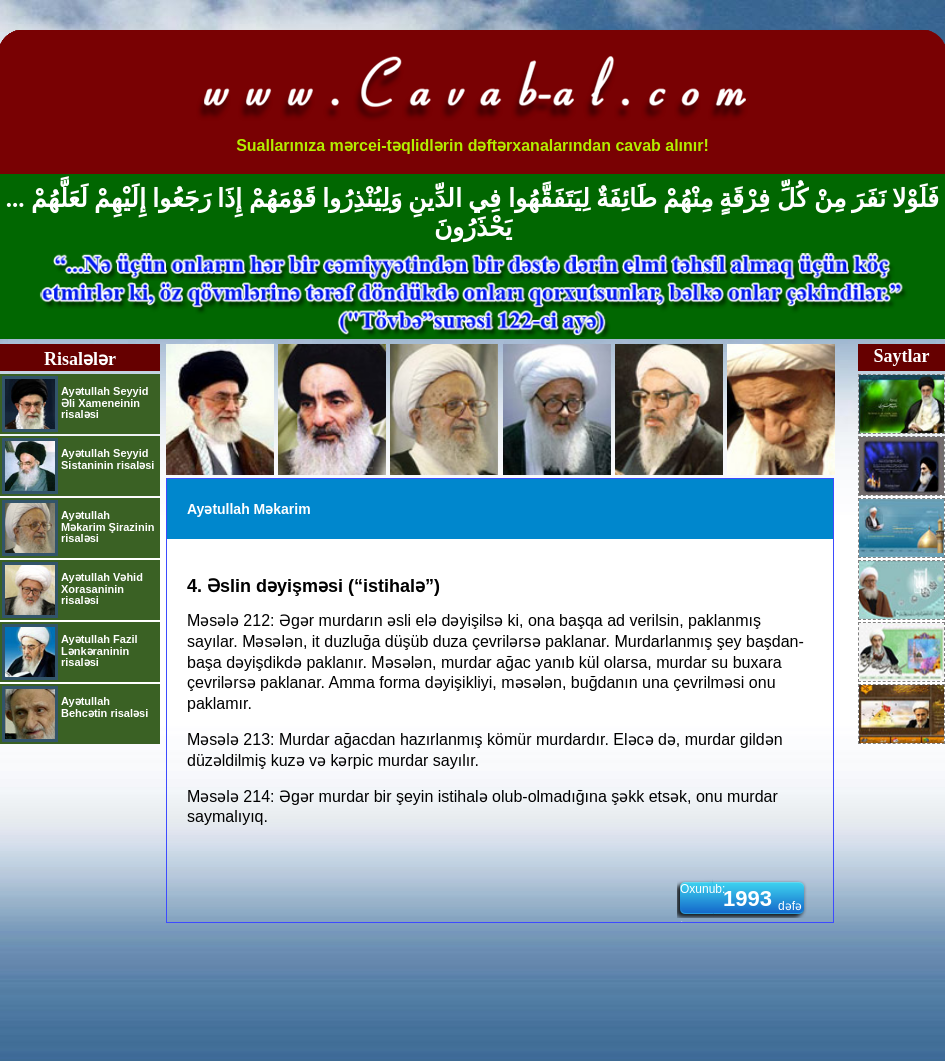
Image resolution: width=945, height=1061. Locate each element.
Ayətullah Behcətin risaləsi (104, 707)
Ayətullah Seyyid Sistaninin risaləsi (107, 459)
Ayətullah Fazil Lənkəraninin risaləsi (99, 650)
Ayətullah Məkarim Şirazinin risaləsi (107, 526)
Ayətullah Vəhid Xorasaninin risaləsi (102, 588)
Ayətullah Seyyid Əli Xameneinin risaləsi (105, 402)
